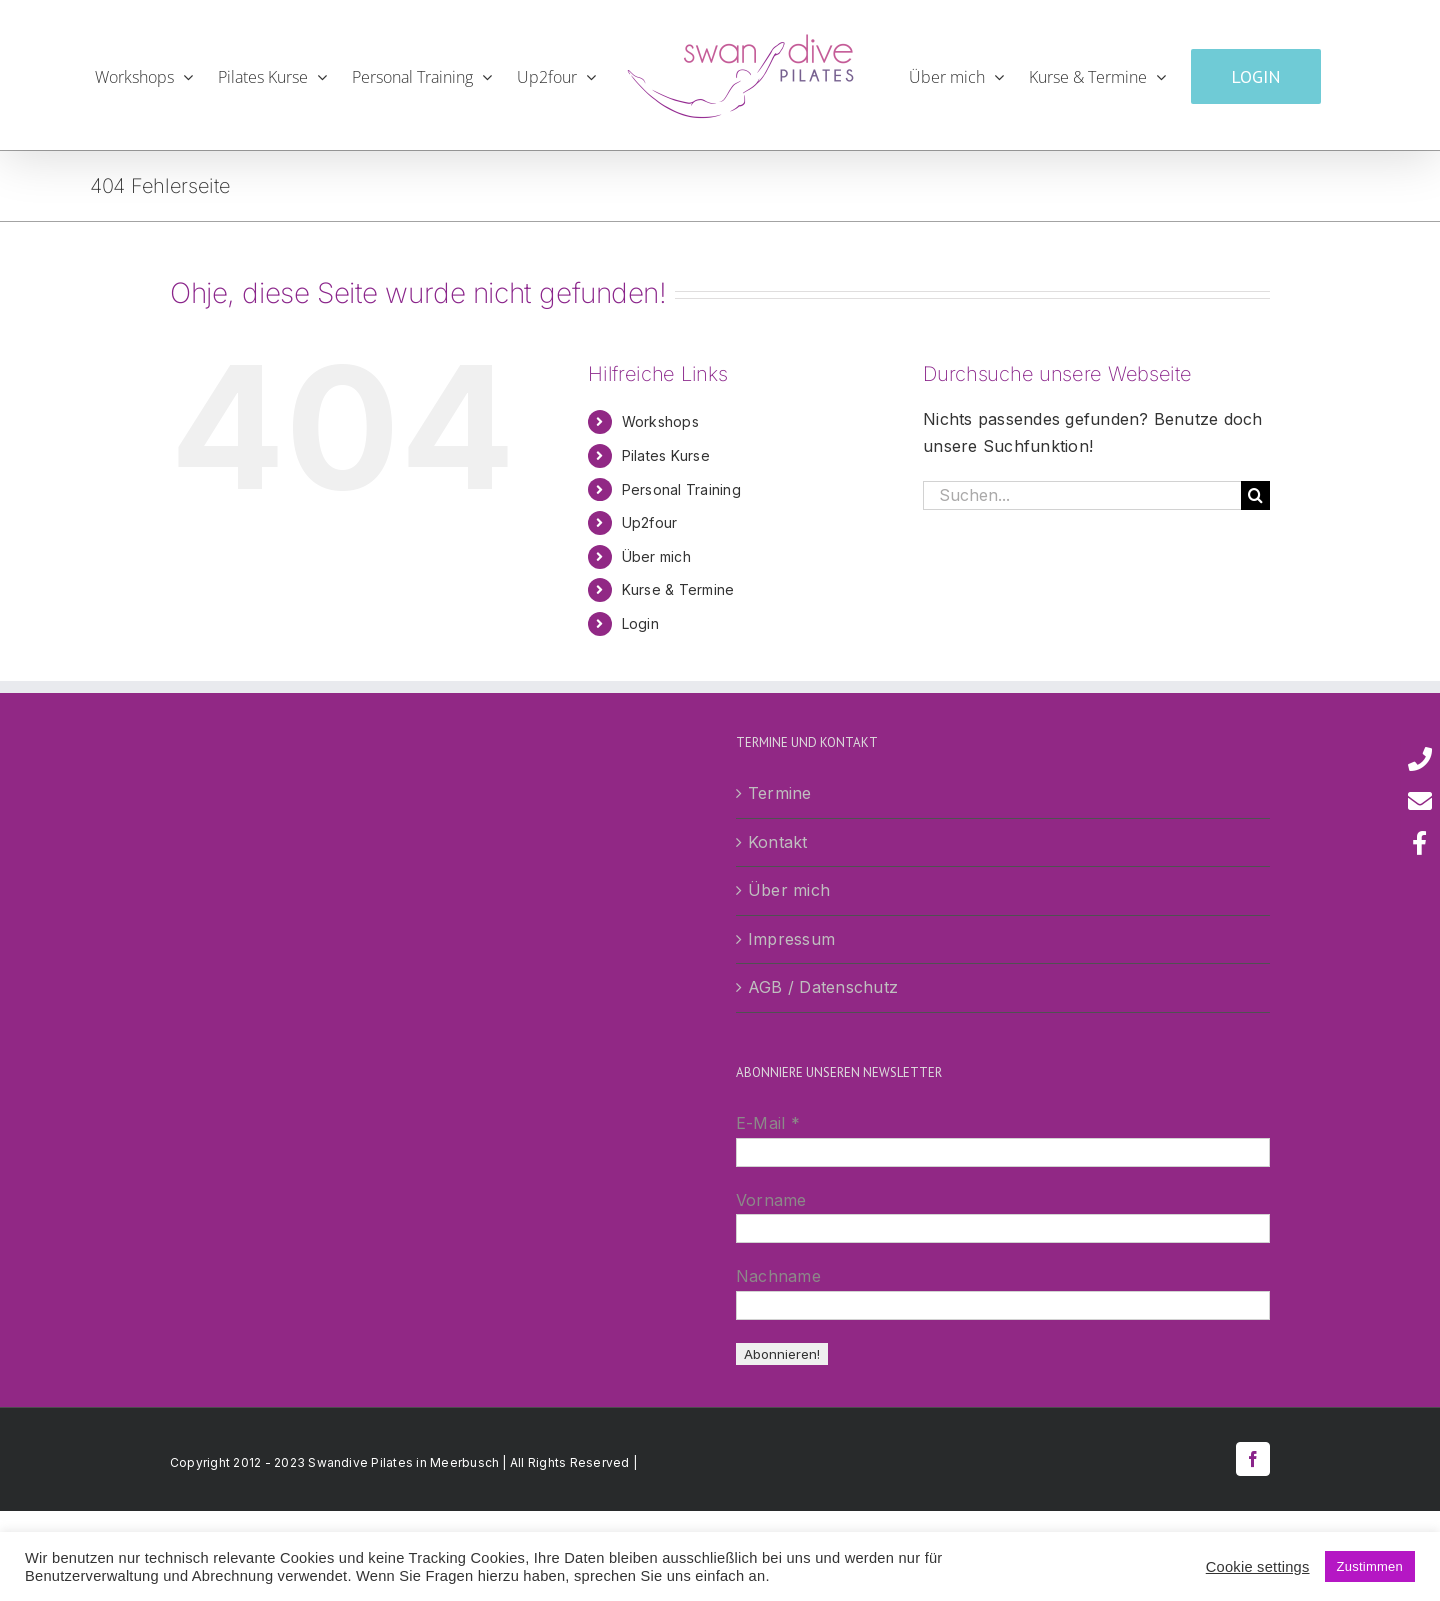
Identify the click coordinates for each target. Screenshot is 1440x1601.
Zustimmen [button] (1370, 1566)
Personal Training (681, 489)
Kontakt (778, 842)
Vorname (771, 1200)
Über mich (656, 556)
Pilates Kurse (666, 455)
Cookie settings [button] (1258, 1567)
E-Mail (768, 1123)
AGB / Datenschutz (823, 987)
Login (640, 623)
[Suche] (1255, 495)
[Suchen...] (1082, 495)
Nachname (778, 1276)
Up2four (650, 522)
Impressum (791, 939)
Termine (780, 793)
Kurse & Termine (678, 589)
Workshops (660, 421)
